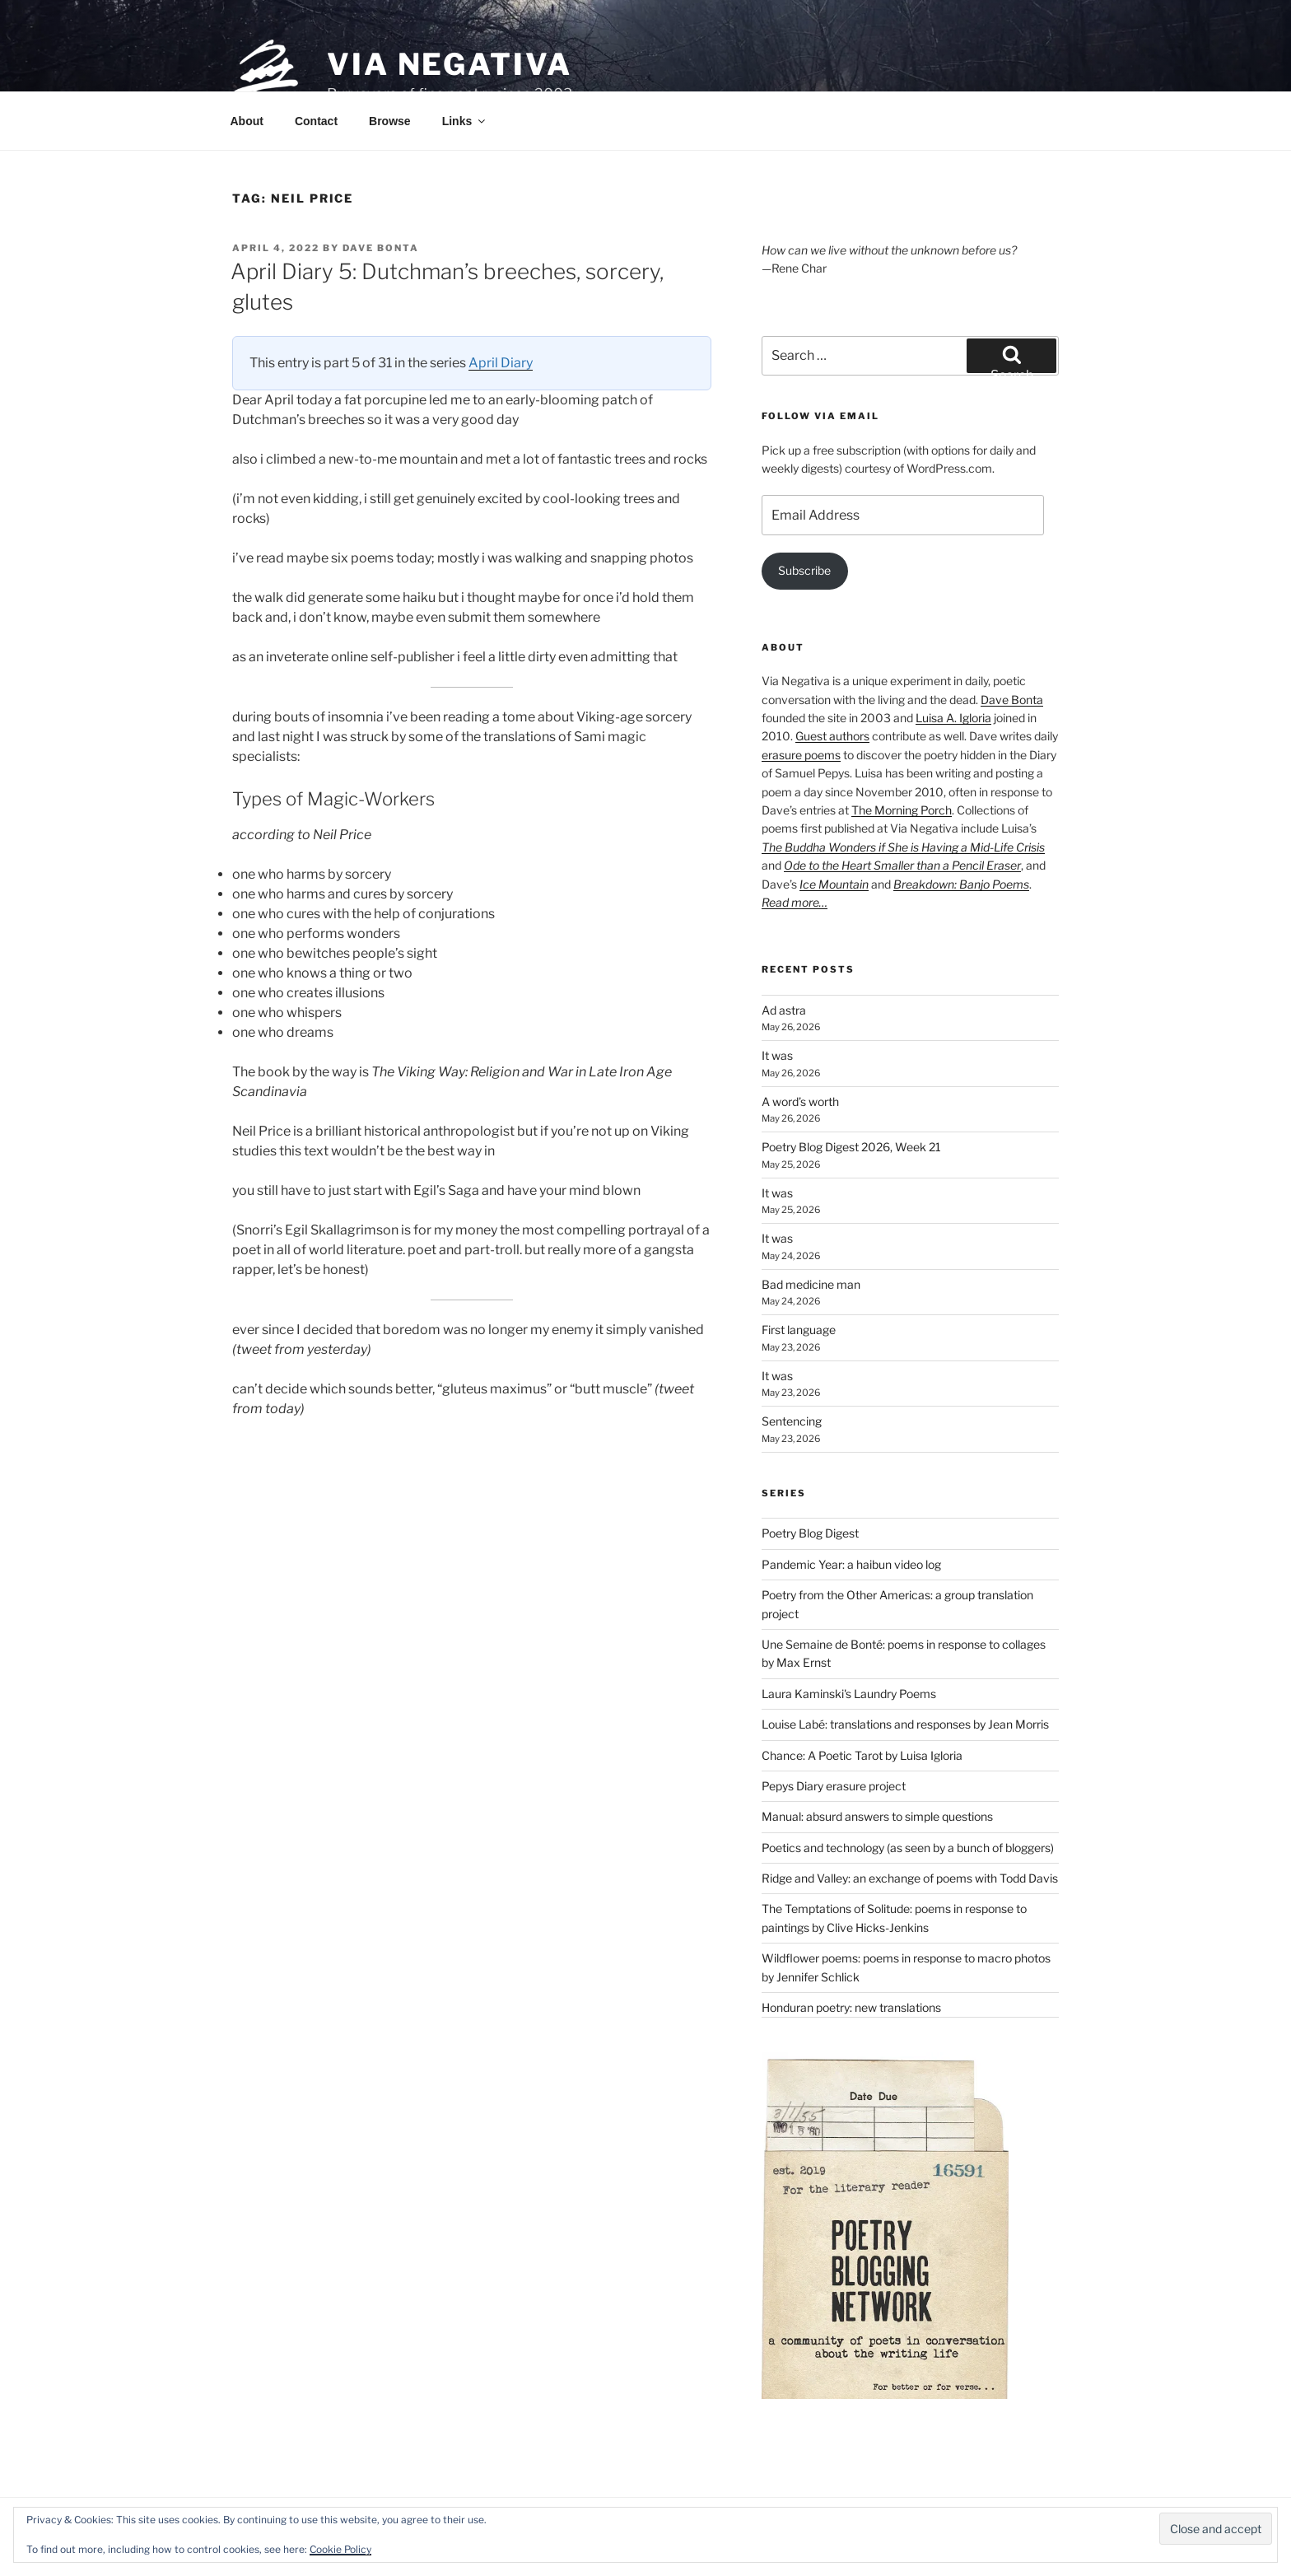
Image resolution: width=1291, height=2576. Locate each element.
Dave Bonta (381, 248)
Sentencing (792, 1421)
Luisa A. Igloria (953, 718)
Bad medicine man (811, 1284)
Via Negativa (449, 64)
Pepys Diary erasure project (834, 1786)
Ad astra (784, 1010)
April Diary (500, 363)
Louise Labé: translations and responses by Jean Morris (905, 1724)
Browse (390, 121)
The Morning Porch (901, 810)
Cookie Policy (340, 2549)
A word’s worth (800, 1101)
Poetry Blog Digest (810, 1533)
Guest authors (832, 736)
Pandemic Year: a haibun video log (851, 1564)
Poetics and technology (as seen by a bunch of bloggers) (908, 1848)
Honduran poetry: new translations (851, 2007)
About (247, 121)
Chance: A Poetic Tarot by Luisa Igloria (862, 1755)
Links (465, 121)
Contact (316, 121)
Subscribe (804, 570)
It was (777, 1055)
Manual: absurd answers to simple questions (877, 1816)
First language (799, 1330)
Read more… (794, 902)
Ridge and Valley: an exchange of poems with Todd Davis (910, 1878)
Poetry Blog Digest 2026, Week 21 (851, 1147)
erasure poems (801, 755)
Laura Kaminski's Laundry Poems (849, 1694)
